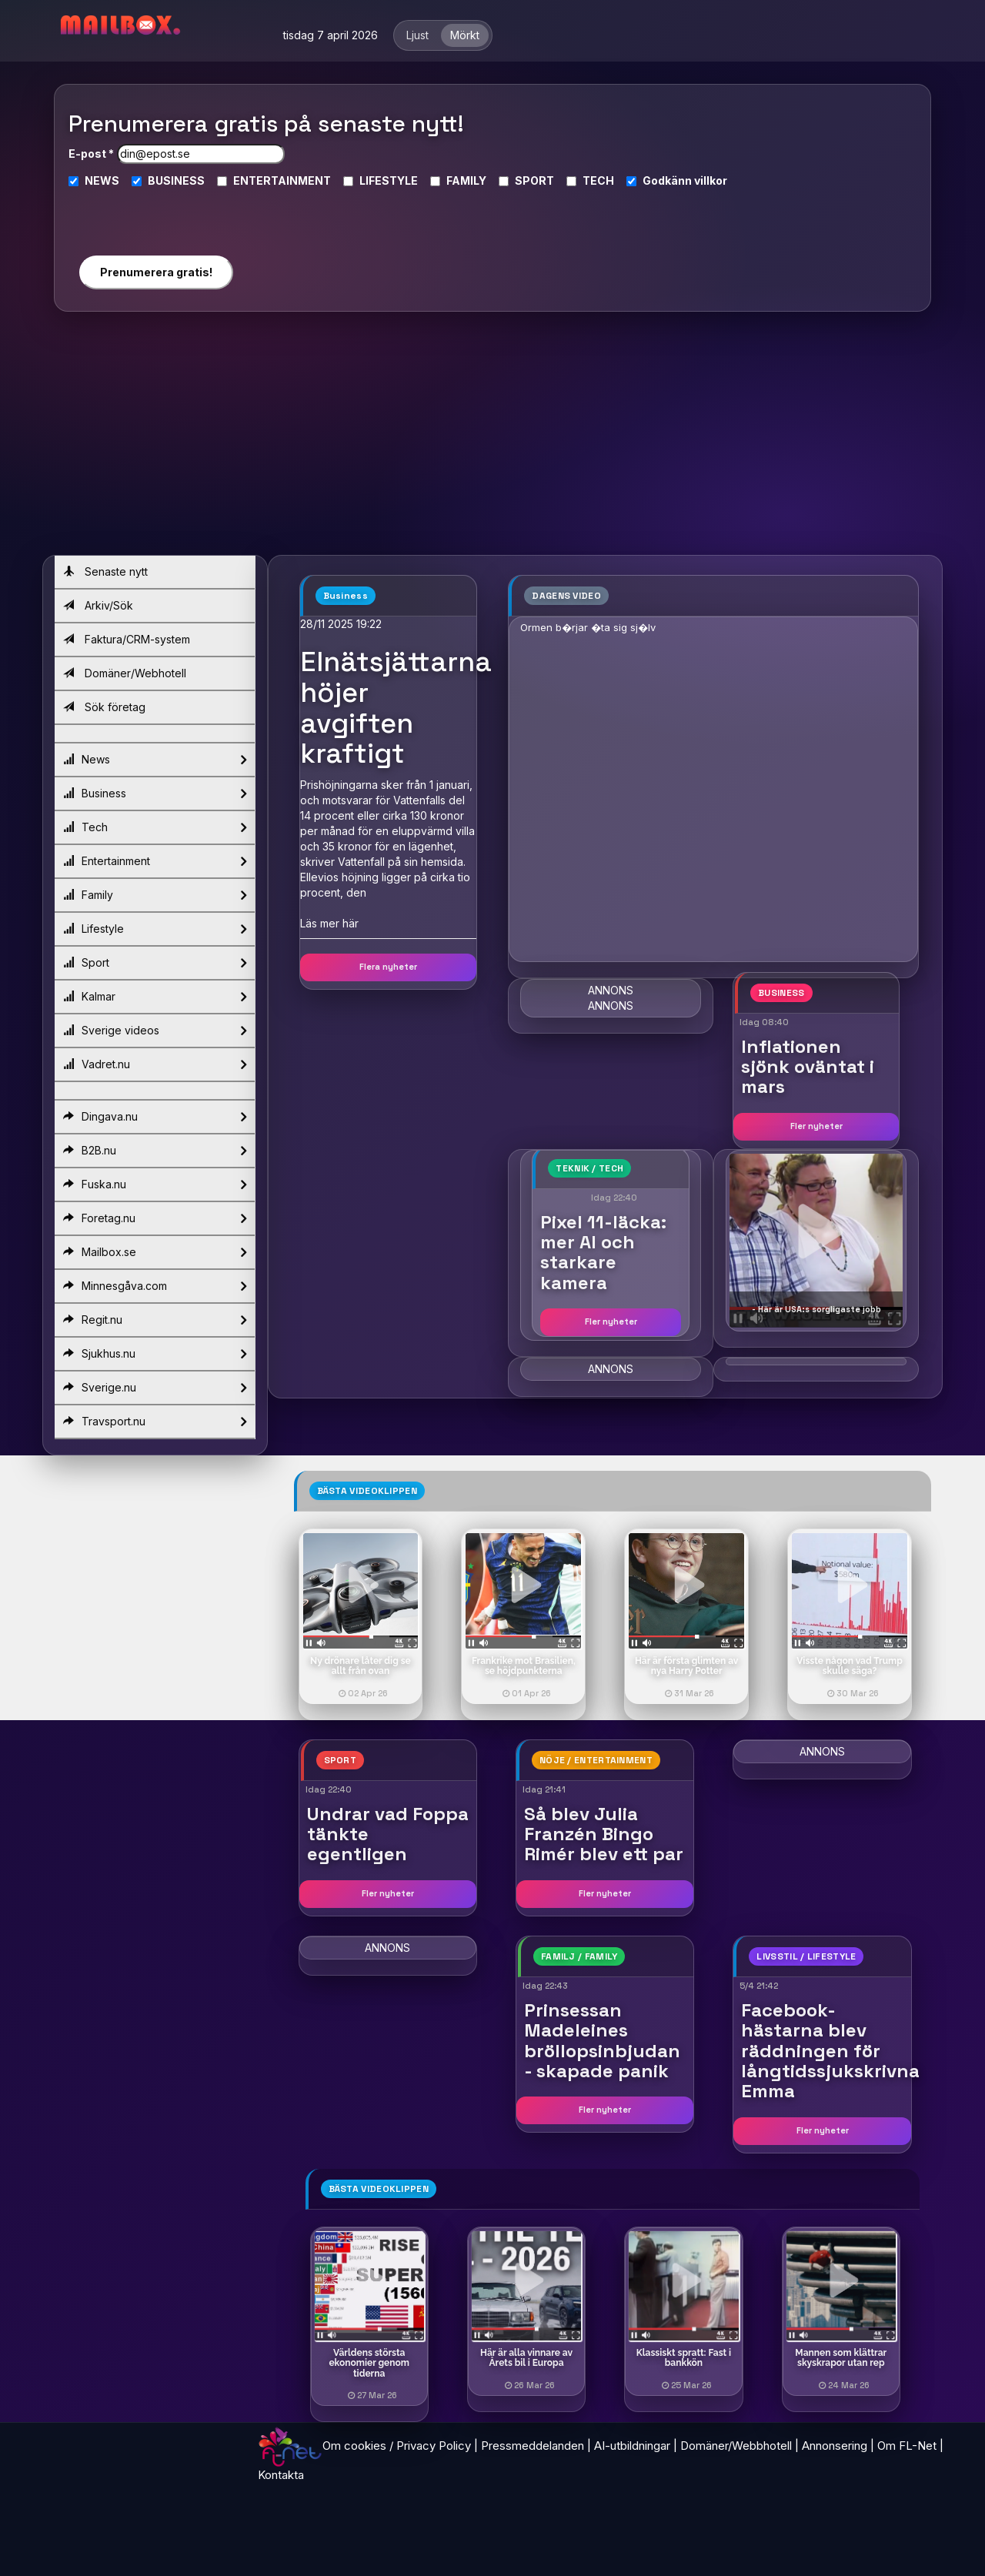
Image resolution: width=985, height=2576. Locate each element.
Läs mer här (329, 923)
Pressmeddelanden (532, 2445)
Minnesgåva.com (154, 1286)
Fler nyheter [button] (816, 1126)
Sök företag (104, 706)
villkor (710, 180)
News (154, 759)
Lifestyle (154, 929)
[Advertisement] (492, 439)
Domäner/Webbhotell (736, 2445)
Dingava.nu (154, 1116)
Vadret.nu (154, 1064)
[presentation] (155, 215)
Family (154, 895)
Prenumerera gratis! (156, 272)
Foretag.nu (154, 1218)
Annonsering (834, 2445)
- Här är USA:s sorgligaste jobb (816, 1309)
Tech (154, 827)
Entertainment (154, 861)
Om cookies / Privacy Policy (396, 2445)
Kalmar (154, 996)
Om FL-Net (907, 2445)
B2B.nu (154, 1150)
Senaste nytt (105, 571)
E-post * (91, 153)
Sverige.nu (154, 1387)
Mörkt (464, 35)
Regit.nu (154, 1320)
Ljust (417, 35)
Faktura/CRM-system (126, 639)
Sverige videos (154, 1030)
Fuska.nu (154, 1184)
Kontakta (281, 2474)
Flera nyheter (388, 966)
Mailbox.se (154, 1252)
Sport (154, 963)
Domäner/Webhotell (124, 673)
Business (154, 793)
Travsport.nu (154, 1421)
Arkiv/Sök (98, 605)
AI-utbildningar (632, 2445)
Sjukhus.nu (154, 1354)
